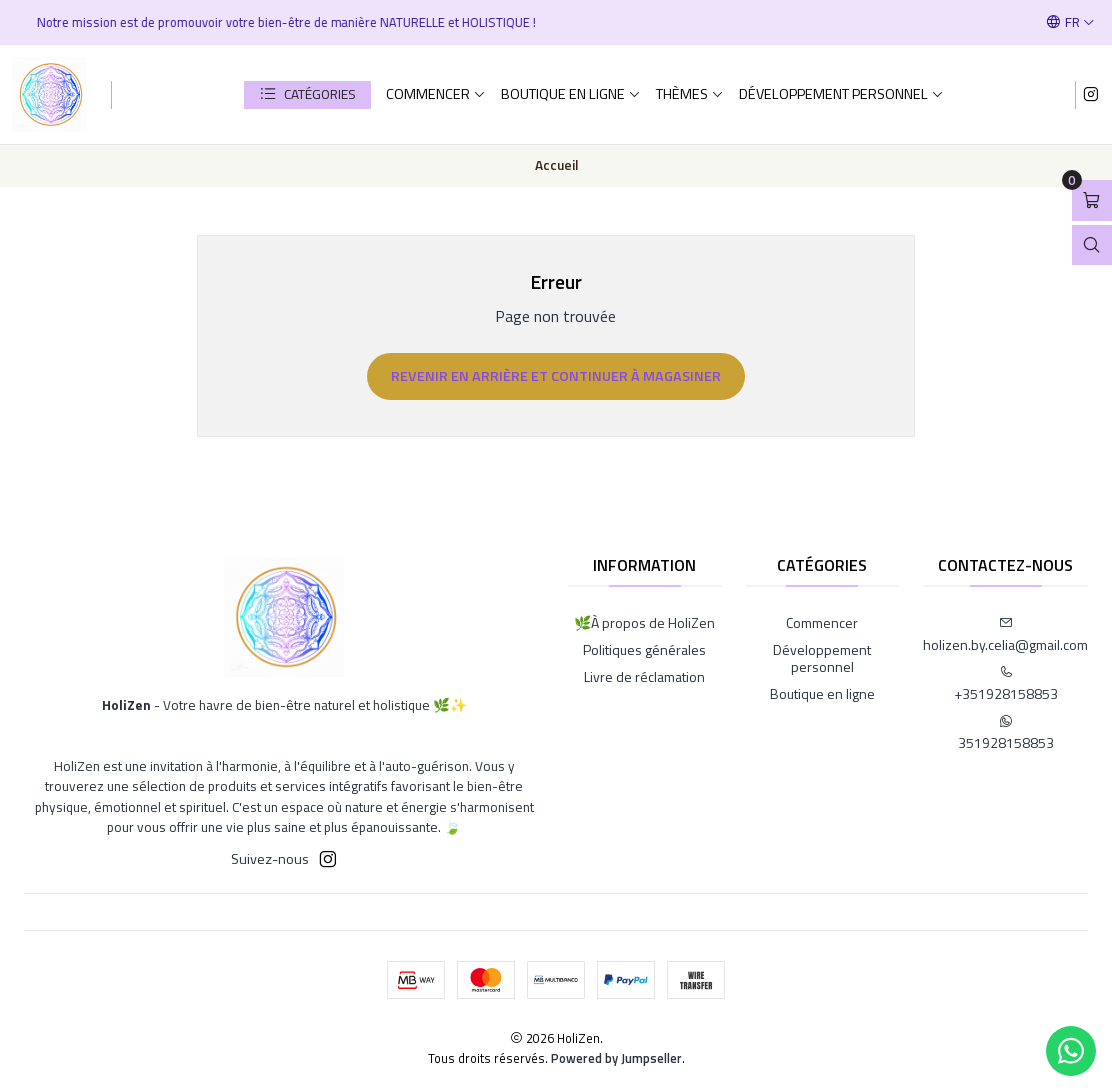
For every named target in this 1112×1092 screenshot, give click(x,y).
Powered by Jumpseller (616, 1058)
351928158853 (1006, 733)
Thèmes (690, 94)
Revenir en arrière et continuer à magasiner (556, 376)
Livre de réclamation (644, 676)
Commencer (436, 94)
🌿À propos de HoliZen (644, 622)
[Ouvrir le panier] (1092, 200)
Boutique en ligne (571, 94)
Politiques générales (644, 649)
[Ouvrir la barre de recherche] (1092, 245)
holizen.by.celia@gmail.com (1005, 635)
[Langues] (1070, 22)
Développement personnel (841, 94)
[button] (307, 95)
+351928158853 (1006, 684)
